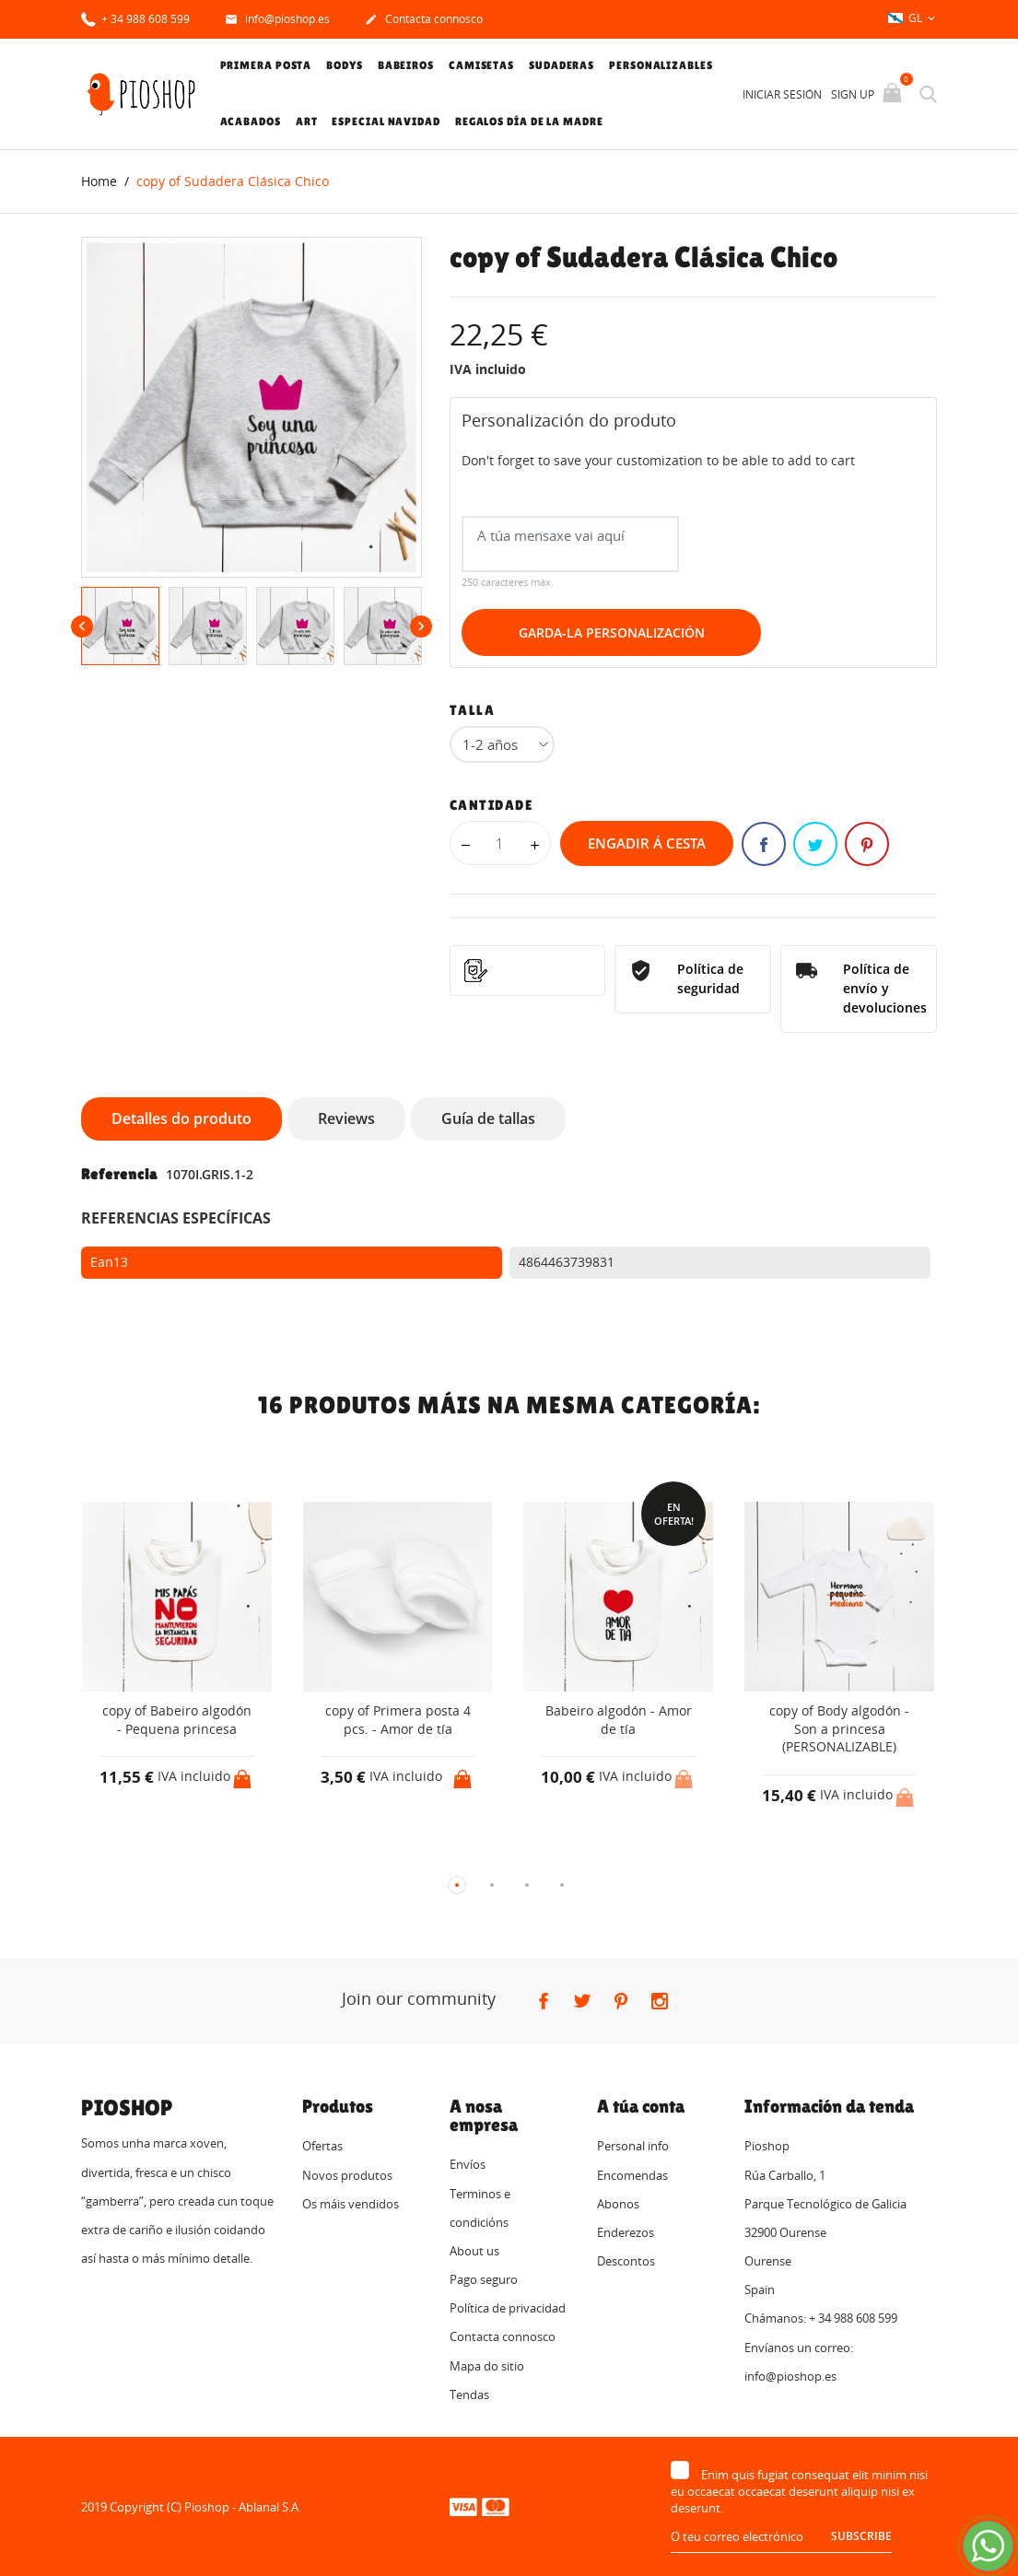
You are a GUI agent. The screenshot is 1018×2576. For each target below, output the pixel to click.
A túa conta (641, 2106)
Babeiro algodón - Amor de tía (618, 1720)
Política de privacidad (508, 2308)
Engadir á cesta (647, 843)
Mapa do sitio (487, 2365)
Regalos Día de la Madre (529, 121)
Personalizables (661, 65)
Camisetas (481, 65)
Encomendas (632, 2174)
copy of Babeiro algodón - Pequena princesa (177, 1720)
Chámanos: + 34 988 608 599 (820, 2318)
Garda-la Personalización (612, 631)
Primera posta (266, 65)
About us (474, 2250)
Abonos (618, 2203)
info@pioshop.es (277, 20)
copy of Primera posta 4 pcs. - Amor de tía (398, 1720)
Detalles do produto (181, 1118)
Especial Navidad (385, 121)
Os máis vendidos (350, 2203)
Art (307, 121)
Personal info (633, 2145)
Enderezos (625, 2231)
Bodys (344, 65)
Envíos (468, 2164)
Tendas (469, 2393)
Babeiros (406, 65)
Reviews (346, 1118)
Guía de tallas (488, 1118)
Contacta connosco (424, 20)
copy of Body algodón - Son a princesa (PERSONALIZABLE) (839, 1728)
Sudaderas (561, 65)
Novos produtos (347, 2174)
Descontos (626, 2261)
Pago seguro (484, 2279)
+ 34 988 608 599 (135, 18)
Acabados (250, 121)
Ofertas (322, 2145)
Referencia (119, 1173)
